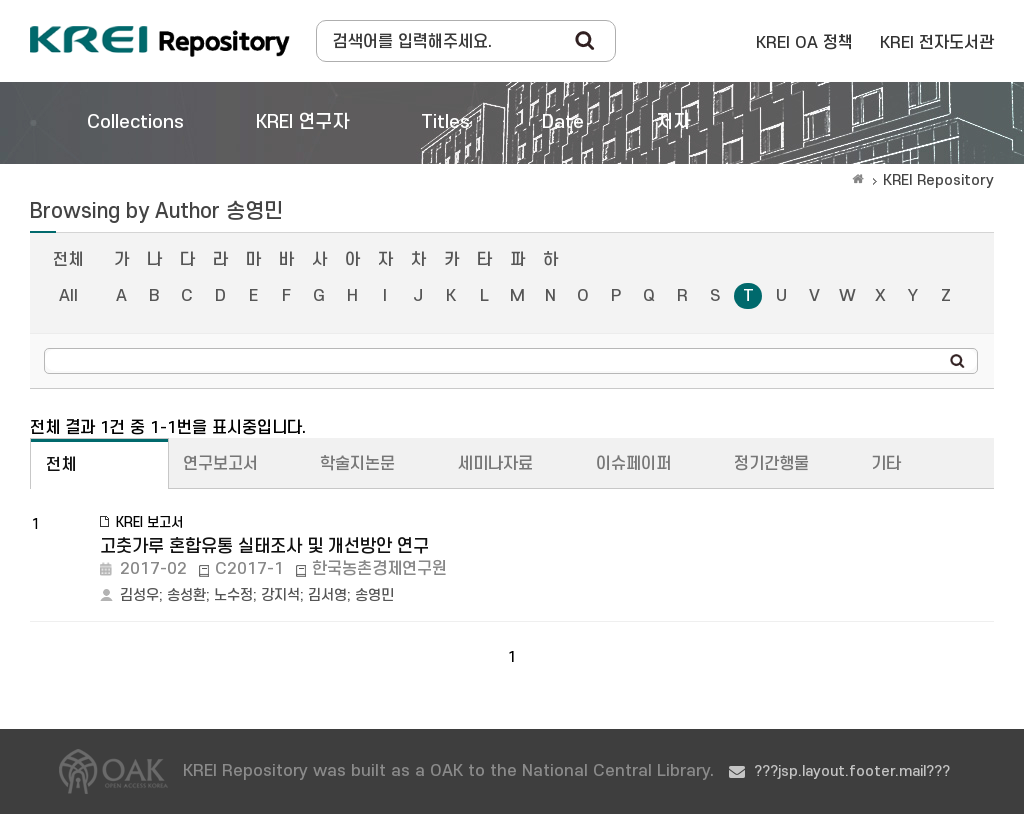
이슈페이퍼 (633, 464)
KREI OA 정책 (804, 43)
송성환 (186, 595)
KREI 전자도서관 (937, 43)
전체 (68, 260)
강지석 (280, 595)
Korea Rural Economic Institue (160, 41)
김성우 (139, 595)
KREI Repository (938, 180)
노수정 (233, 595)
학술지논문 (357, 464)
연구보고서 (220, 464)
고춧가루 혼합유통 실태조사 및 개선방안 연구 (264, 546)
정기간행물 (771, 464)
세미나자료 (495, 464)
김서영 (327, 595)
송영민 (374, 595)
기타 (886, 464)
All (68, 296)
